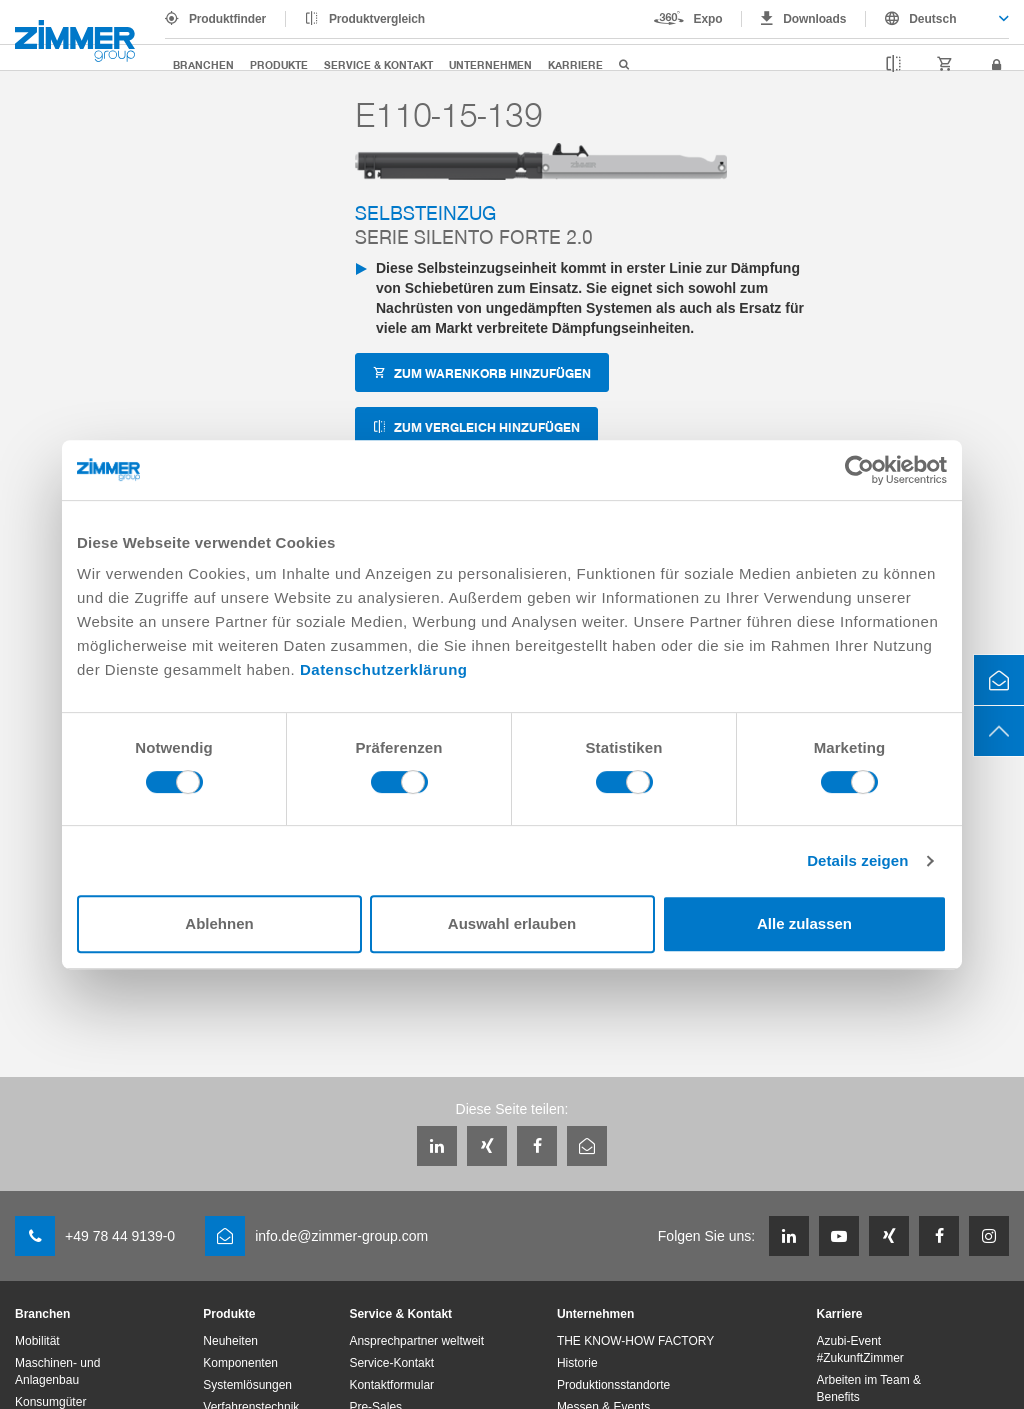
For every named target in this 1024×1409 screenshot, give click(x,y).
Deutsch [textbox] (932, 19)
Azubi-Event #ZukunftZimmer (860, 1349)
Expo (708, 19)
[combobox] (937, 19)
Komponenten (240, 1363)
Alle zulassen (804, 923)
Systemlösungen (247, 1385)
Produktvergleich (377, 19)
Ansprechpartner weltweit (416, 1341)
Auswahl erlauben (512, 923)
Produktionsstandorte (613, 1385)
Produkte (279, 64)
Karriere (575, 64)
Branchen (203, 64)
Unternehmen (490, 64)
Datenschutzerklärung (384, 669)
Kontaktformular (391, 1385)
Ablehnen (219, 923)
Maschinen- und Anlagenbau (57, 1371)
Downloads (814, 19)
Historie (577, 1363)
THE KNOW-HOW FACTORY (635, 1341)
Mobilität (37, 1341)
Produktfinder (227, 19)
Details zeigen (857, 860)
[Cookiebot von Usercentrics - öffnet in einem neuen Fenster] (859, 470)
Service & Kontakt (378, 64)
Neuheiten (230, 1341)
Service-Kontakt (391, 1363)
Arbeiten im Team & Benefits (869, 1388)
